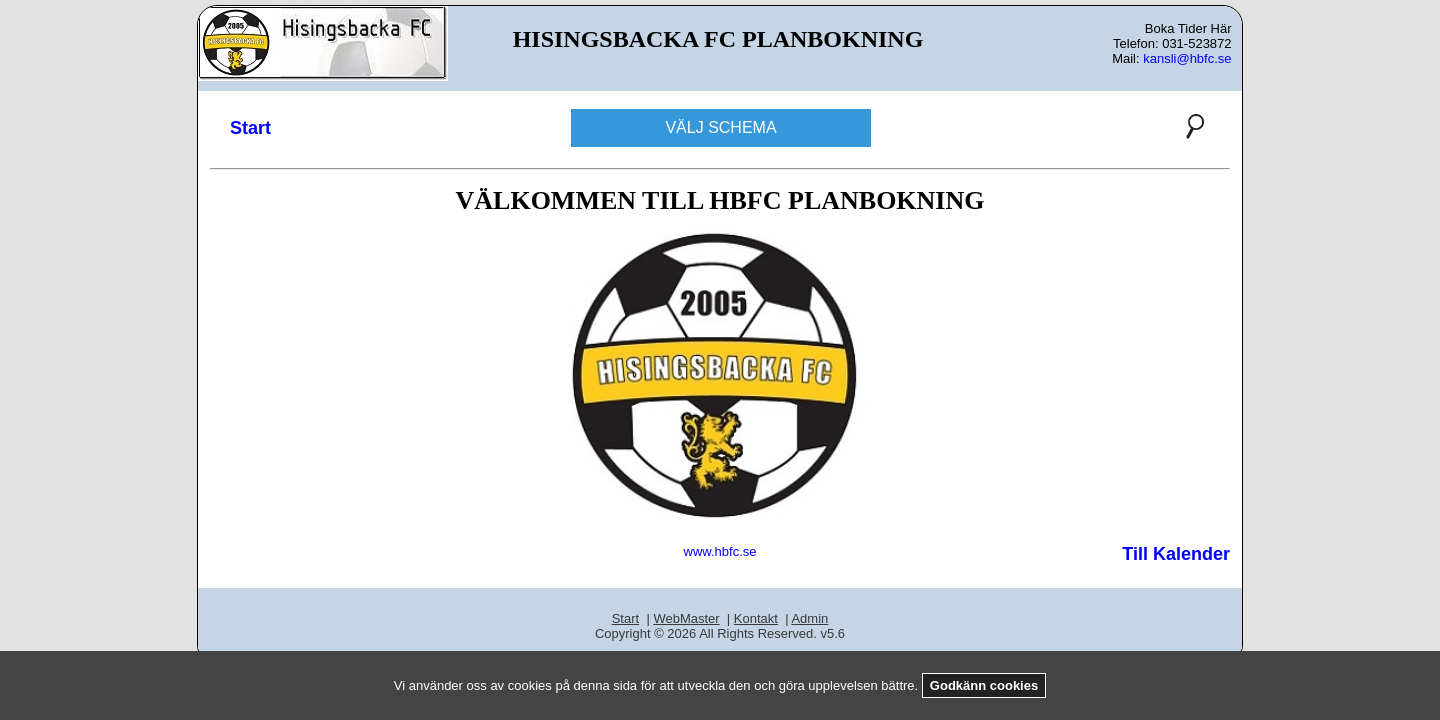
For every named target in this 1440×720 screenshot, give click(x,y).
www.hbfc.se (720, 551)
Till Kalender (1176, 554)
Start (250, 128)
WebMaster (686, 618)
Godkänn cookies (984, 685)
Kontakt (756, 618)
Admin (809, 618)
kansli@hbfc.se (1187, 58)
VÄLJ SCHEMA (720, 127)
